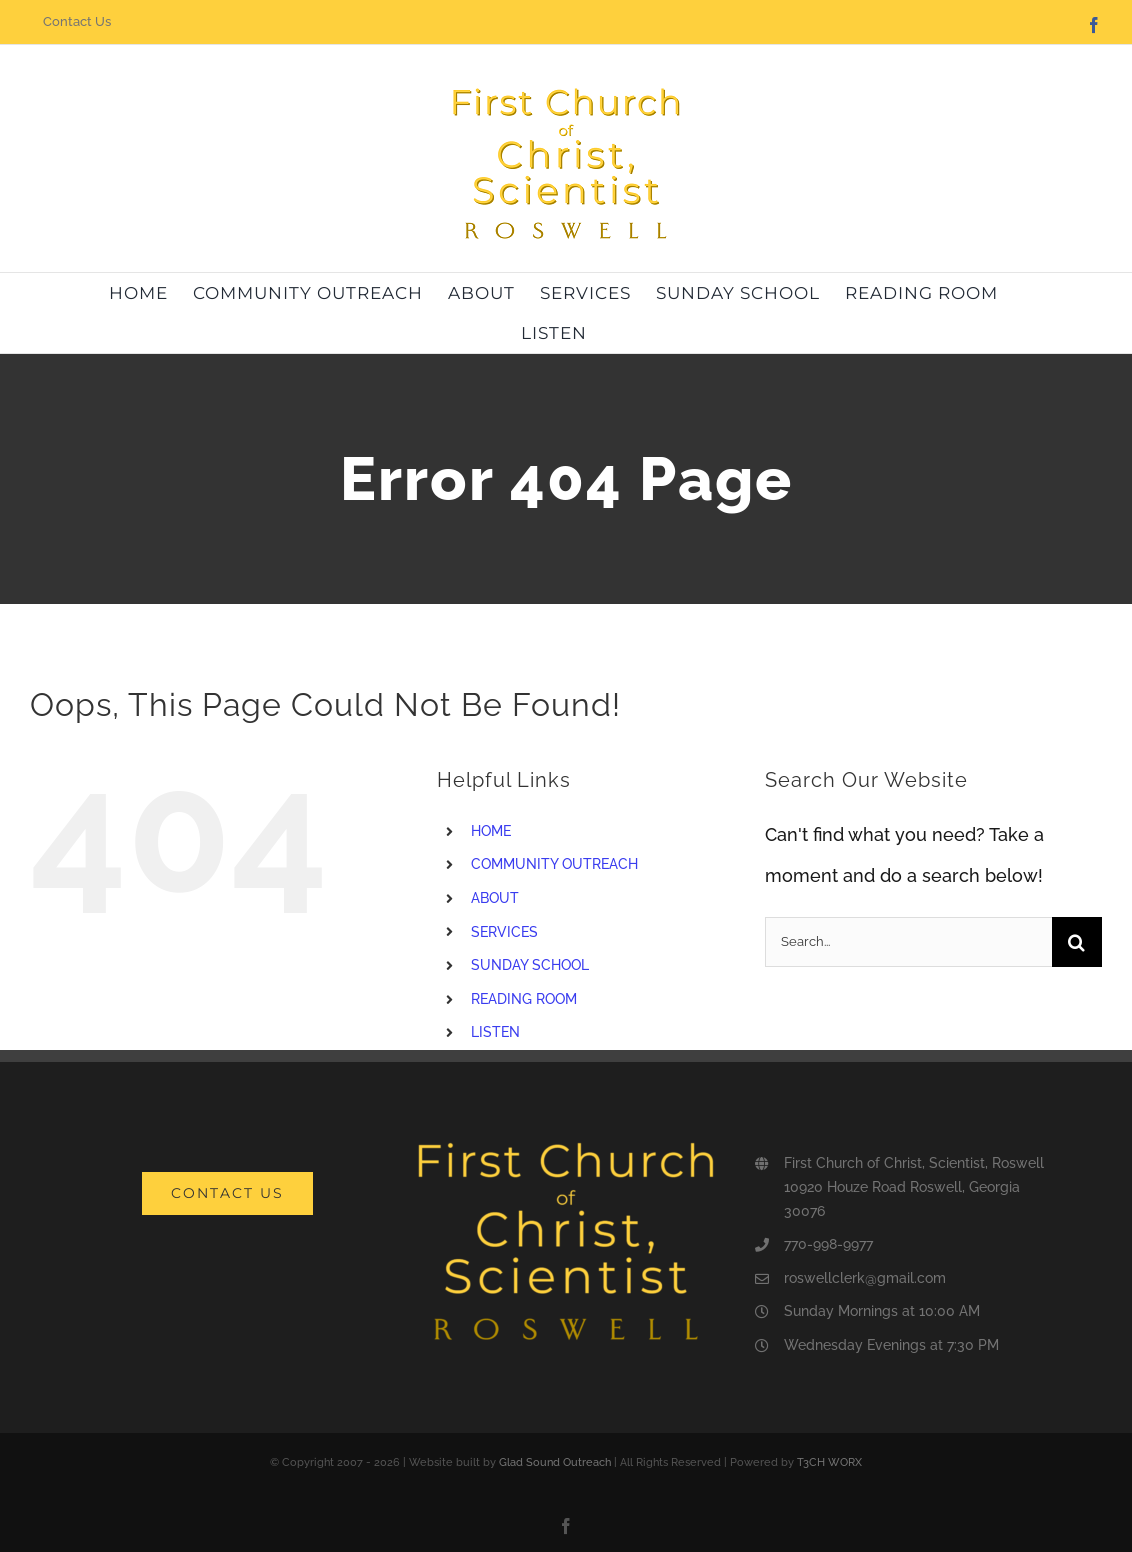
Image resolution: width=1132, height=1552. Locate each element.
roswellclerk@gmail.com (865, 1278)
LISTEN (495, 1032)
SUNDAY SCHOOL (530, 965)
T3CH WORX (829, 1462)
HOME (491, 831)
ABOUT (495, 898)
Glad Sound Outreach (555, 1462)
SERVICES (504, 932)
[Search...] (908, 942)
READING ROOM (524, 999)
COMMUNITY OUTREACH (554, 864)
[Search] (1077, 942)
